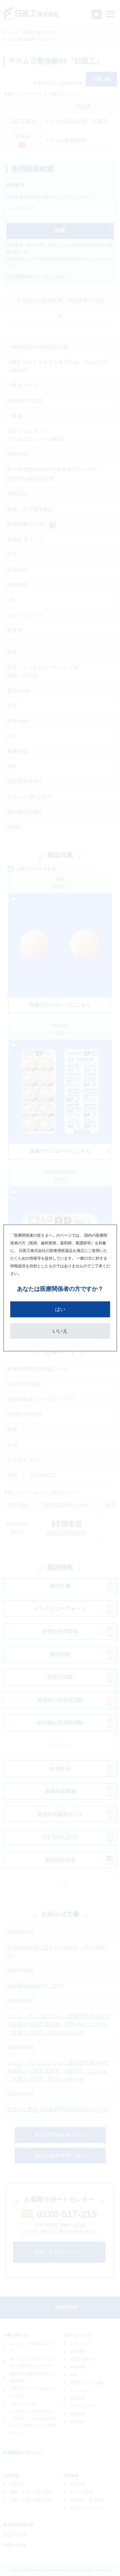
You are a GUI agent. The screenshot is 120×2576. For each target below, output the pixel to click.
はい (60, 1309)
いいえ (60, 1331)
